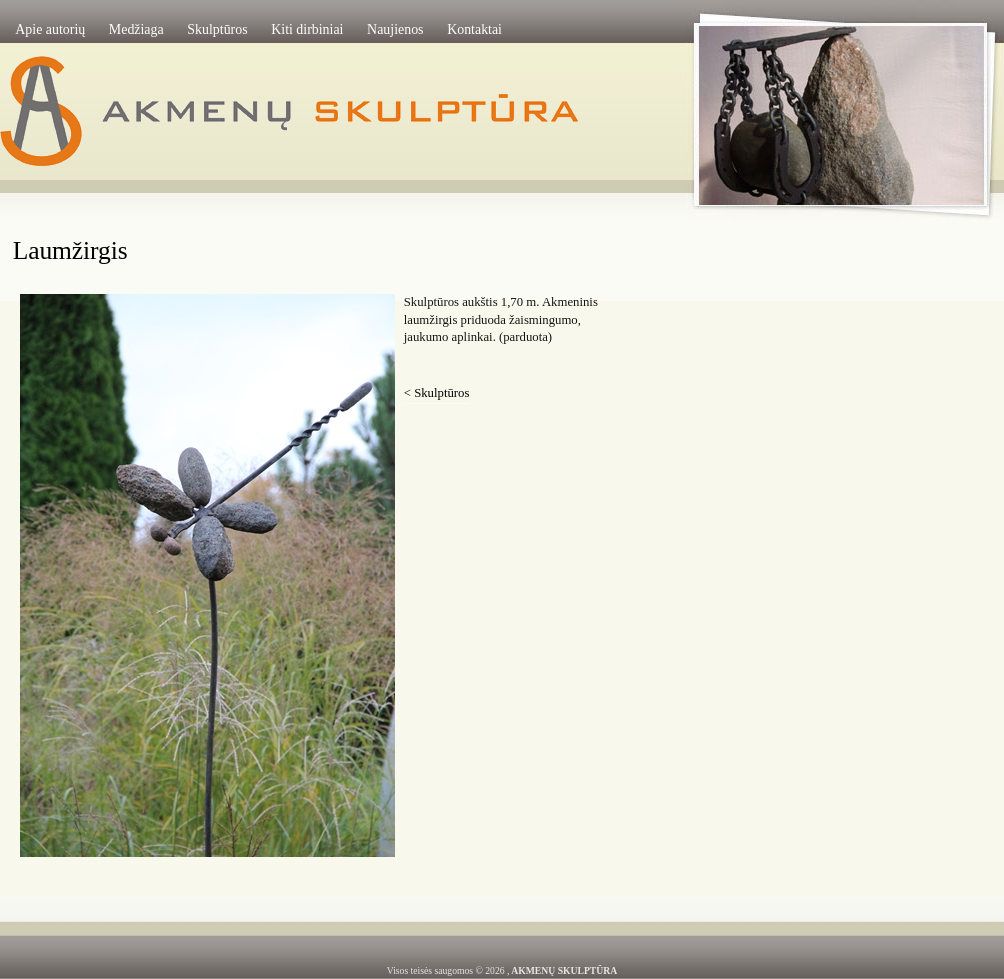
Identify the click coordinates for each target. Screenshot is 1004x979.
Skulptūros (217, 29)
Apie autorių (50, 29)
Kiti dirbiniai (307, 29)
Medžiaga (136, 29)
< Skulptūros (437, 393)
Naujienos (395, 29)
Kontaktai (474, 29)
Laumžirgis (70, 250)
